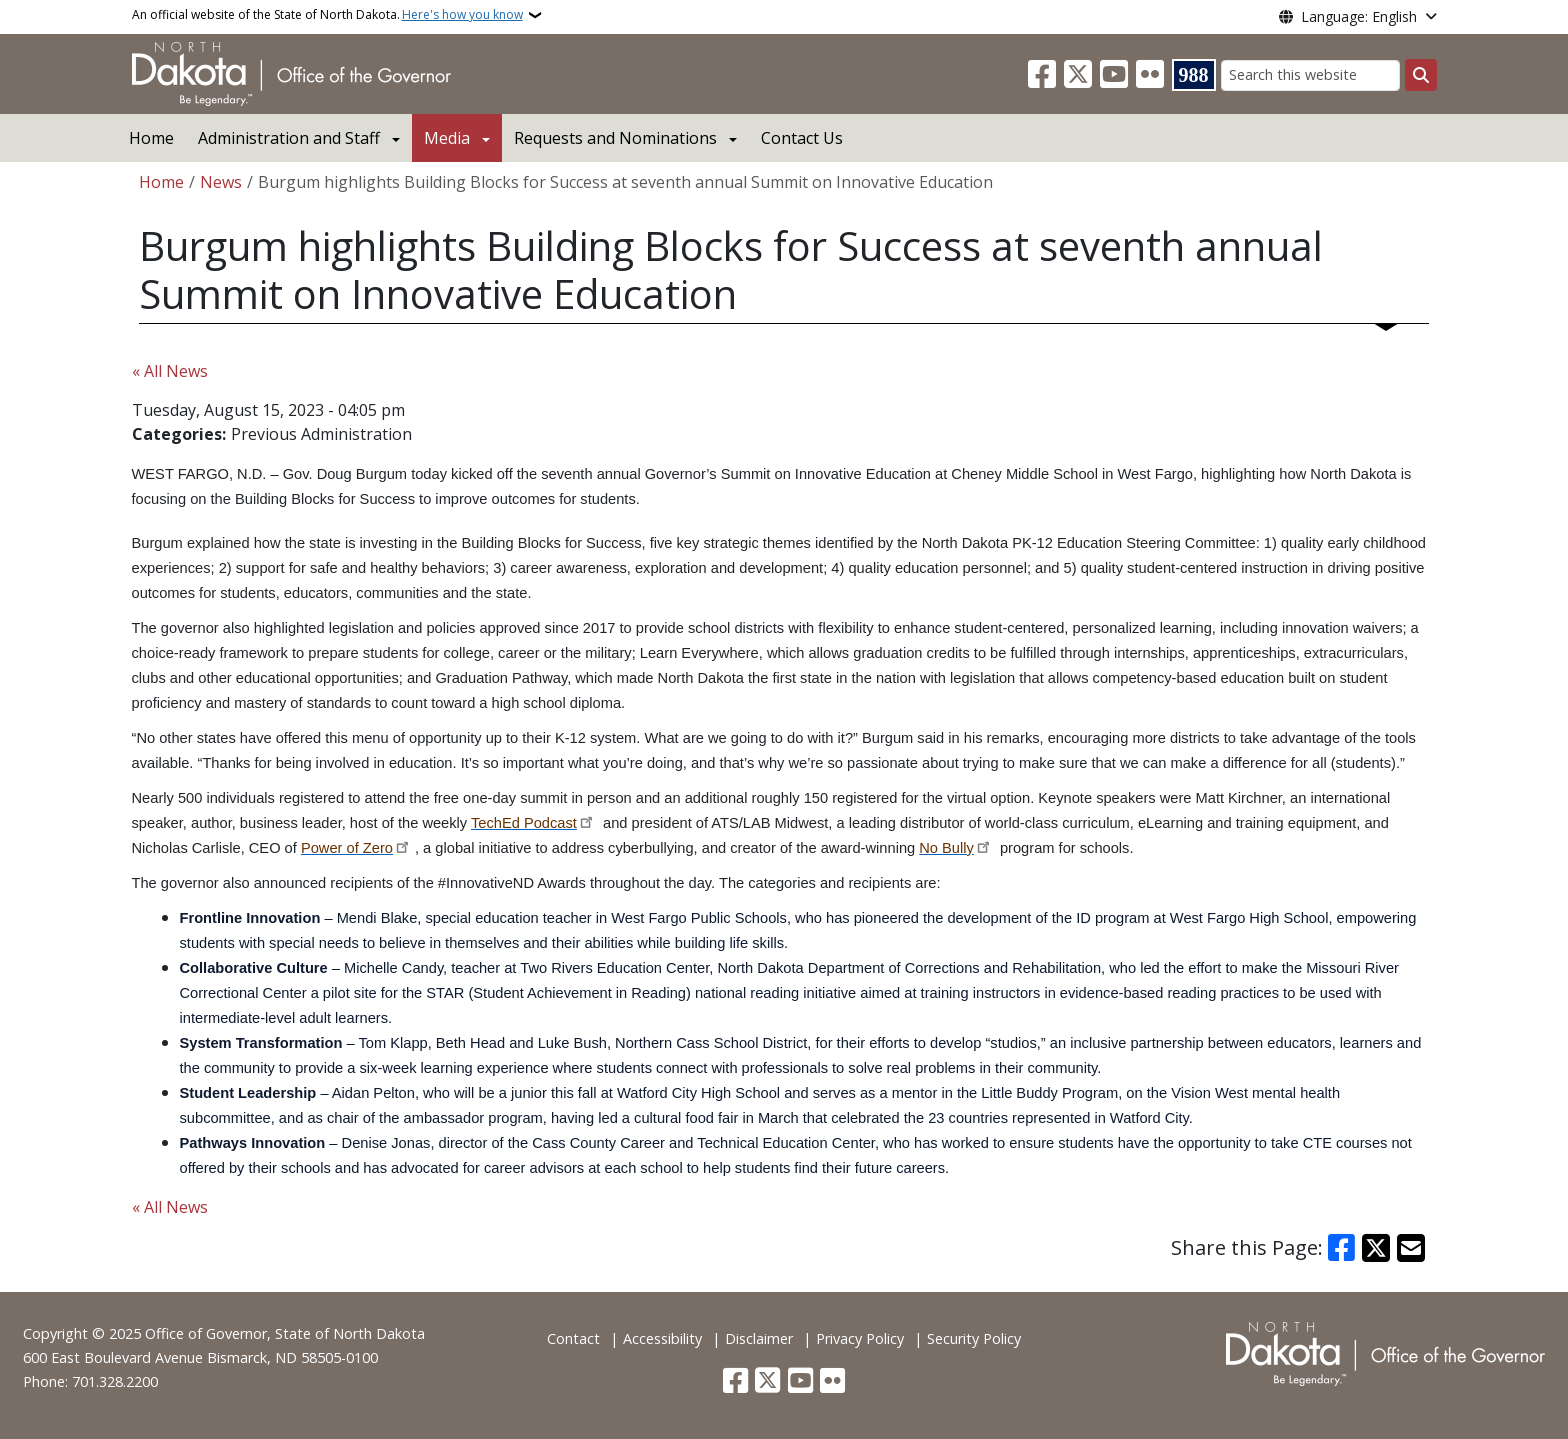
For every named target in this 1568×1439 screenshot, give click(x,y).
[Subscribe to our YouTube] (1114, 75)
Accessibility (662, 1338)
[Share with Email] (1411, 1248)
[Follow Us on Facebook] (1042, 75)
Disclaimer (759, 1338)
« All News (170, 371)
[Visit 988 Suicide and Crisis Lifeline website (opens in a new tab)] (1194, 75)
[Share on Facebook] (1342, 1248)
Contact (573, 1338)
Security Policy (974, 1338)
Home (151, 138)
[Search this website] (1310, 75)
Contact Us (802, 138)
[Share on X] (1376, 1248)
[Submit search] (1421, 75)
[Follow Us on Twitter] (1078, 75)
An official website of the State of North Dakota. (327, 15)
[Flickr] (1150, 75)
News (221, 182)
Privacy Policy (860, 1338)
